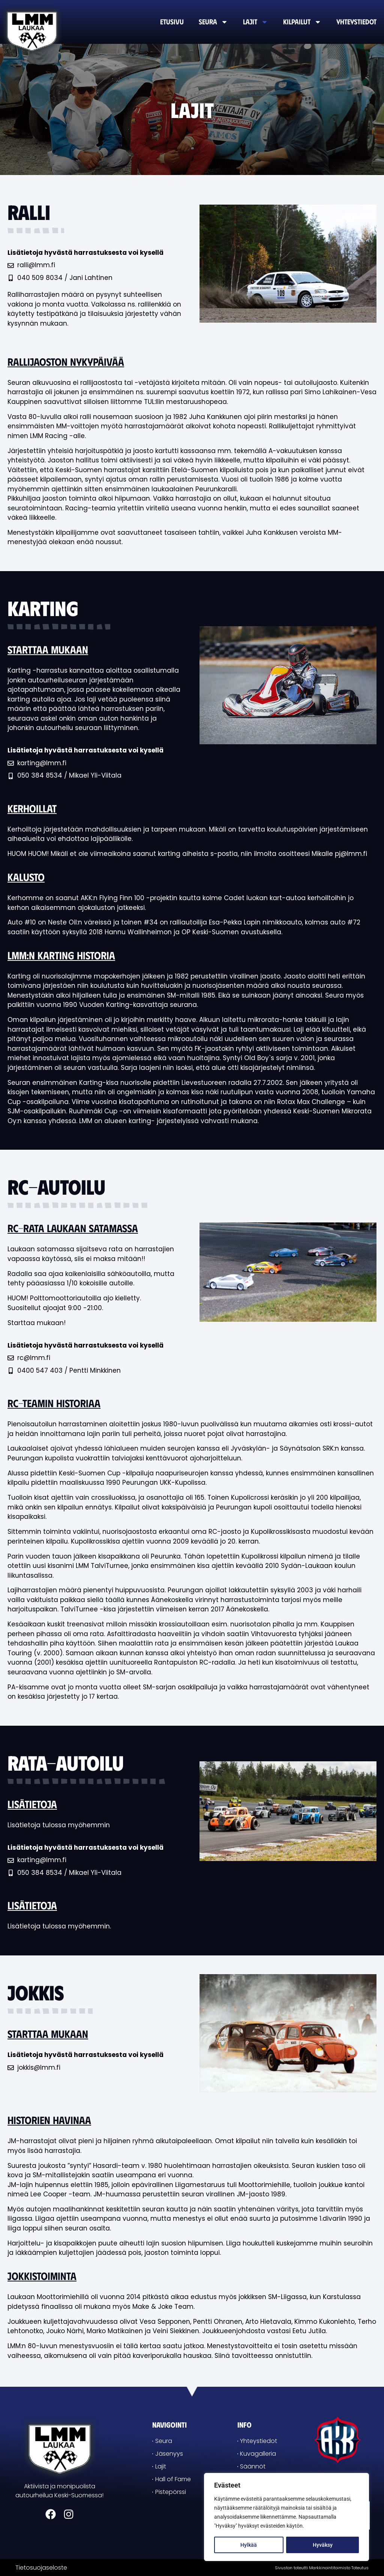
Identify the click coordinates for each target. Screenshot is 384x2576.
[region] (286, 2517)
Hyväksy (323, 2545)
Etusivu (172, 21)
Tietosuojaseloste (41, 2567)
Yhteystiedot (356, 21)
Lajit (255, 22)
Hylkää (248, 2545)
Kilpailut (302, 22)
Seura (213, 22)
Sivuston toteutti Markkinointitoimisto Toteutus (322, 2568)
